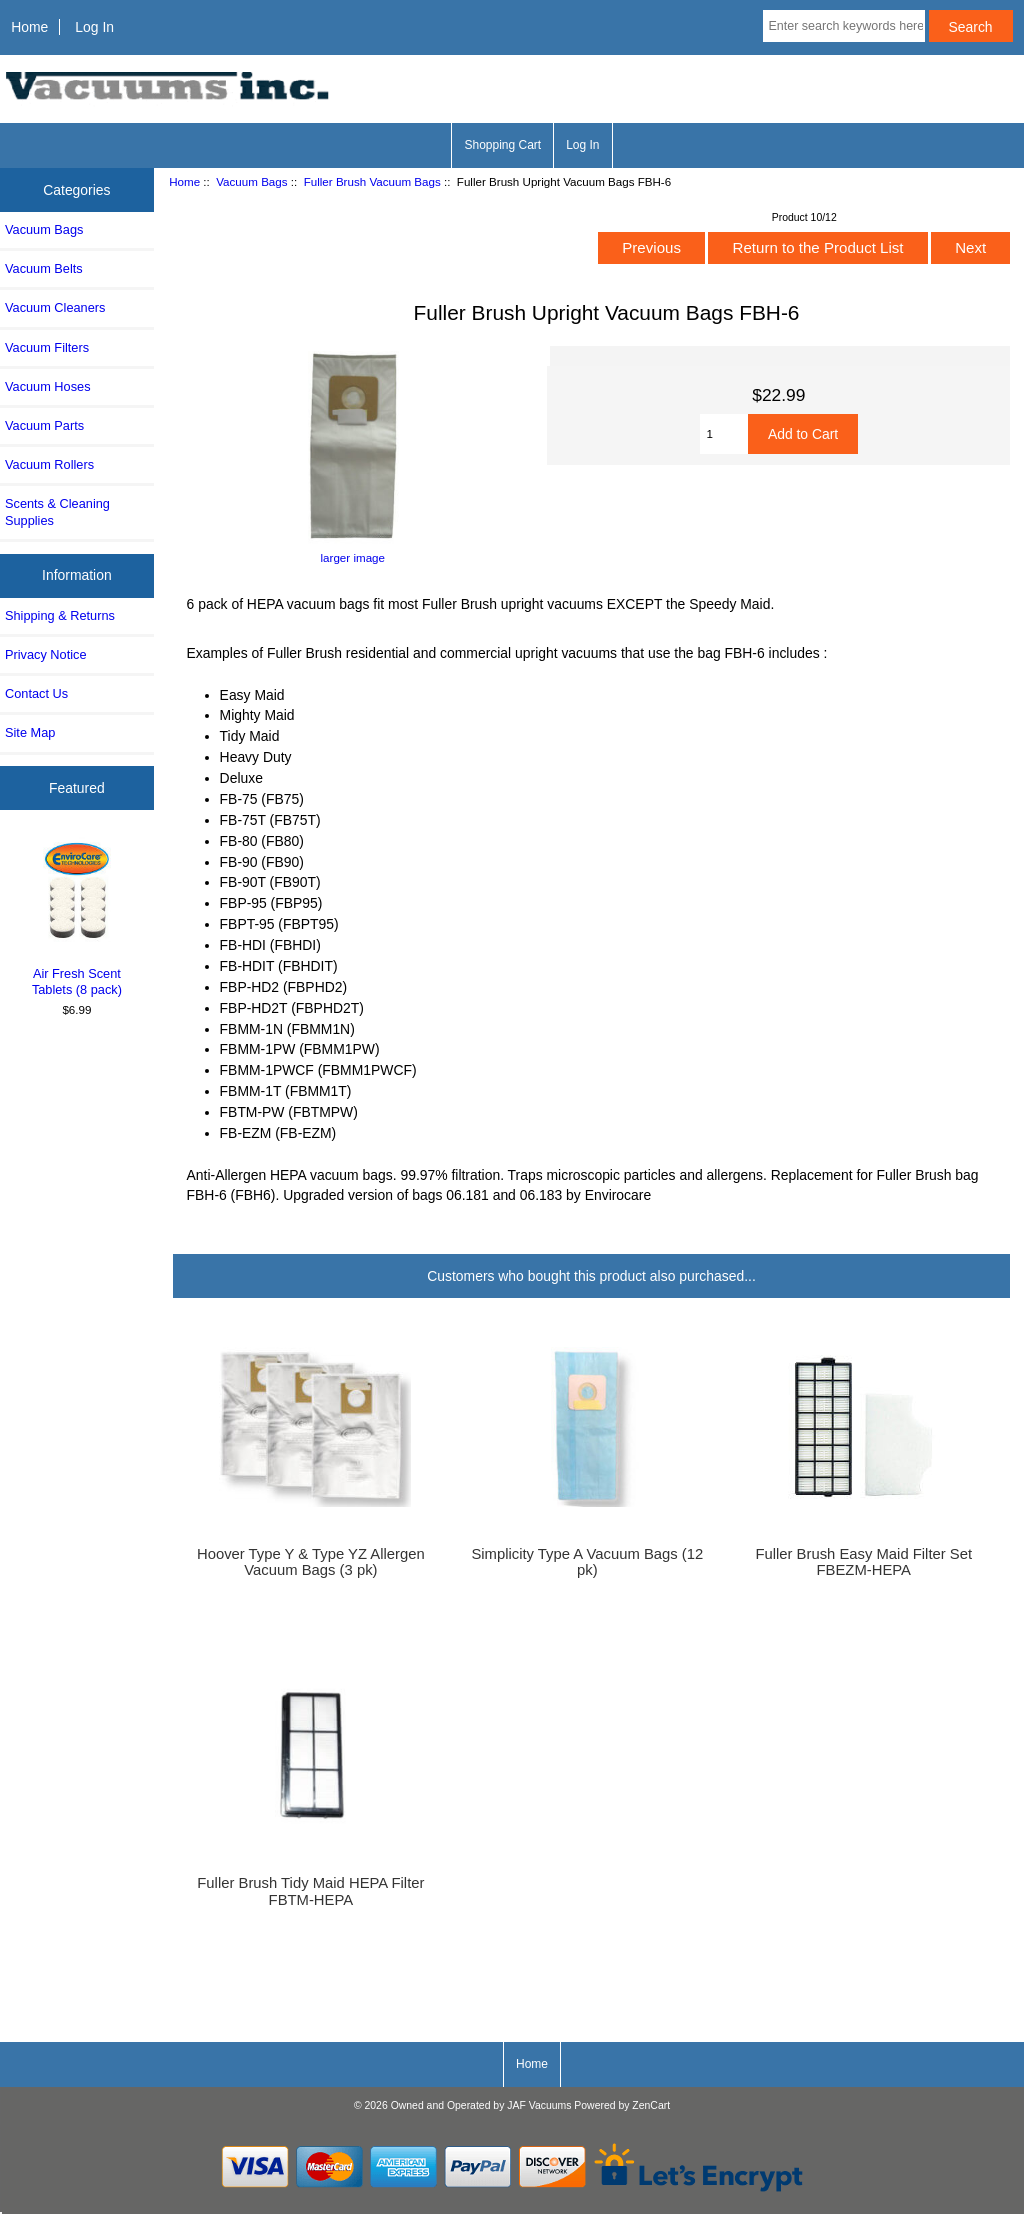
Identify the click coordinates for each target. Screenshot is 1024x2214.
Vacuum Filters (47, 347)
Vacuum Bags (251, 181)
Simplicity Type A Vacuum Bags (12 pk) (587, 1562)
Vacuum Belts (44, 268)
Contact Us (36, 693)
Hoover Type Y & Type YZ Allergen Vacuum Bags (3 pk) (311, 1562)
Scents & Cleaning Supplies (57, 511)
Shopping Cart (502, 145)
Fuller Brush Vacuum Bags (372, 181)
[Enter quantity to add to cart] (724, 434)
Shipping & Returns (60, 615)
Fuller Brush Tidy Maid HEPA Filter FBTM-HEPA (310, 1891)
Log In (94, 27)
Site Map (30, 732)
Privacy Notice (45, 654)
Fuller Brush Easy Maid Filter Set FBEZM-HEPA (863, 1562)
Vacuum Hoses (48, 386)
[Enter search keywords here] (843, 26)
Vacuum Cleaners (55, 307)
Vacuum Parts (44, 425)
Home (29, 27)
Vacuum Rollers (49, 464)
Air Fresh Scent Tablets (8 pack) (77, 917)
